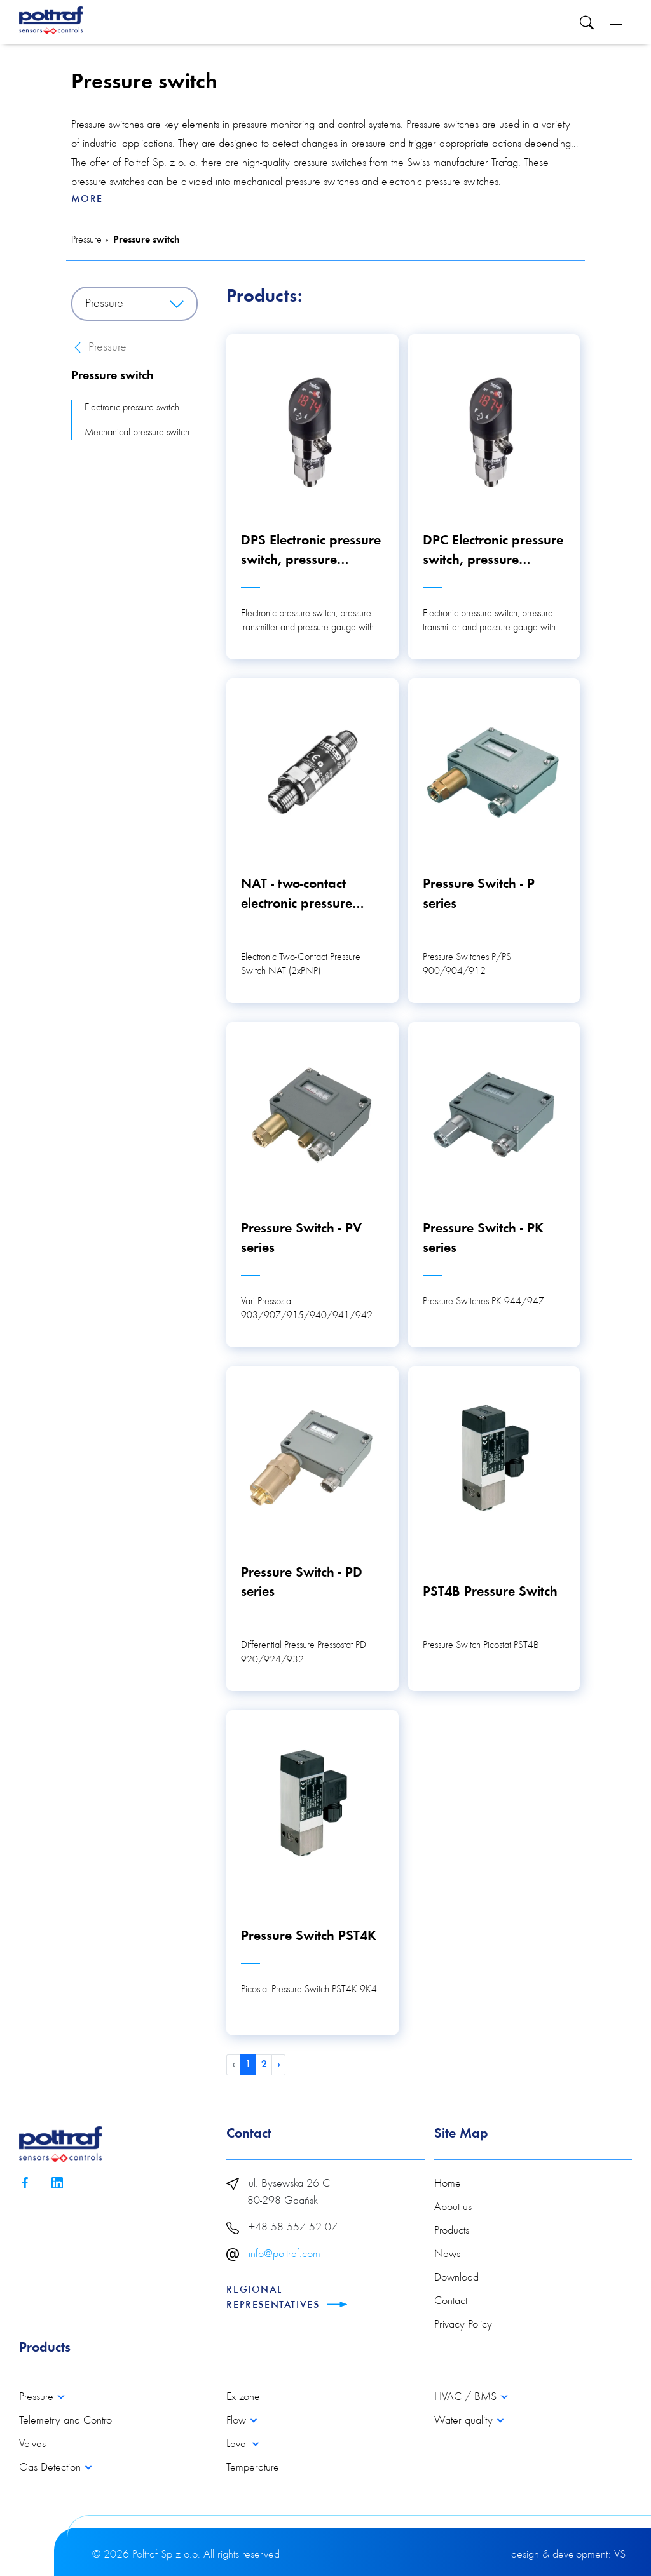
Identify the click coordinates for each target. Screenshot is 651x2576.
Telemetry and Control (66, 2421)
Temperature (252, 2468)
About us (453, 2207)
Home (447, 2184)
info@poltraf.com (284, 2254)
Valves (32, 2444)
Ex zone (243, 2397)
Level (238, 2444)
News (447, 2254)
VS (620, 2555)
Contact (450, 2301)
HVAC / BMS (467, 2397)
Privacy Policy (463, 2325)
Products (451, 2231)
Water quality (465, 2421)
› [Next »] (278, 2065)
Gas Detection (51, 2468)
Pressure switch (146, 240)
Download (456, 2278)
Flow (237, 2421)
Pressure (86, 240)
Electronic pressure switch (132, 408)
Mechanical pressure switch (137, 433)
